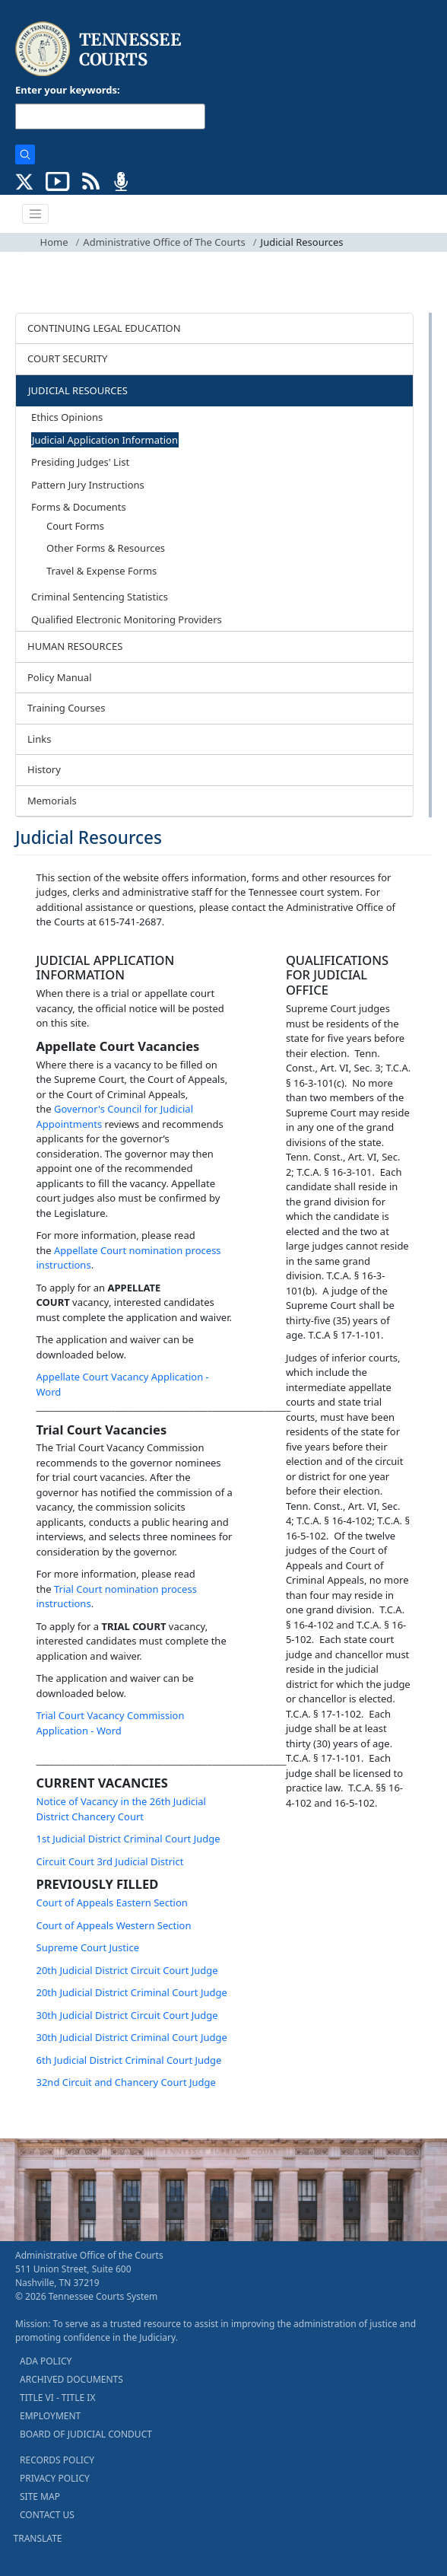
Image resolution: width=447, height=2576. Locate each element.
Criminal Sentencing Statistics (99, 596)
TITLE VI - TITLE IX (57, 2397)
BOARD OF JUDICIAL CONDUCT (86, 2434)
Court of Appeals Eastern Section (112, 1902)
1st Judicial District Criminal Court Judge (128, 1838)
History (44, 769)
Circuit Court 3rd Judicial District (110, 1861)
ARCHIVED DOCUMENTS (71, 2379)
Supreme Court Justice (87, 1947)
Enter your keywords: (67, 90)
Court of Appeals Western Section (114, 1925)
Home (54, 242)
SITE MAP (40, 2496)
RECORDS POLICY (57, 2459)
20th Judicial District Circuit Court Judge (127, 1970)
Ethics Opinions (67, 417)
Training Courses (66, 708)
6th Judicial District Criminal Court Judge (129, 2060)
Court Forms (75, 526)
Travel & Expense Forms (101, 571)
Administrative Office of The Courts (164, 242)
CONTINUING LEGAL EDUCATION (104, 328)
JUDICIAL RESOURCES (78, 390)
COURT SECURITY (67, 358)
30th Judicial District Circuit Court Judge (127, 2015)
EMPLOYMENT (50, 2415)
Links (39, 739)
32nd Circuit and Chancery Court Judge (126, 2082)
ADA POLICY (45, 2361)
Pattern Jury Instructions (87, 485)
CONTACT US (47, 2514)
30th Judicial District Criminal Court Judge (133, 2037)
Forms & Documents (78, 507)
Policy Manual (59, 677)
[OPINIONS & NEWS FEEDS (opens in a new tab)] (90, 180)
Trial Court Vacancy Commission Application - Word (110, 1722)
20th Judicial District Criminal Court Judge (131, 1992)
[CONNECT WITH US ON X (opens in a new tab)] (24, 180)
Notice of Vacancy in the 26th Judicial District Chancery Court (121, 1808)
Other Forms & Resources (105, 548)
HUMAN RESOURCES (74, 646)
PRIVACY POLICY (55, 2478)
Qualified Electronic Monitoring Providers (126, 619)
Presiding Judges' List (80, 462)
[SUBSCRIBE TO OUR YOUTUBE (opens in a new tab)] (58, 180)
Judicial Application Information (105, 440)
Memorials (52, 800)
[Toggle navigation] (35, 214)
